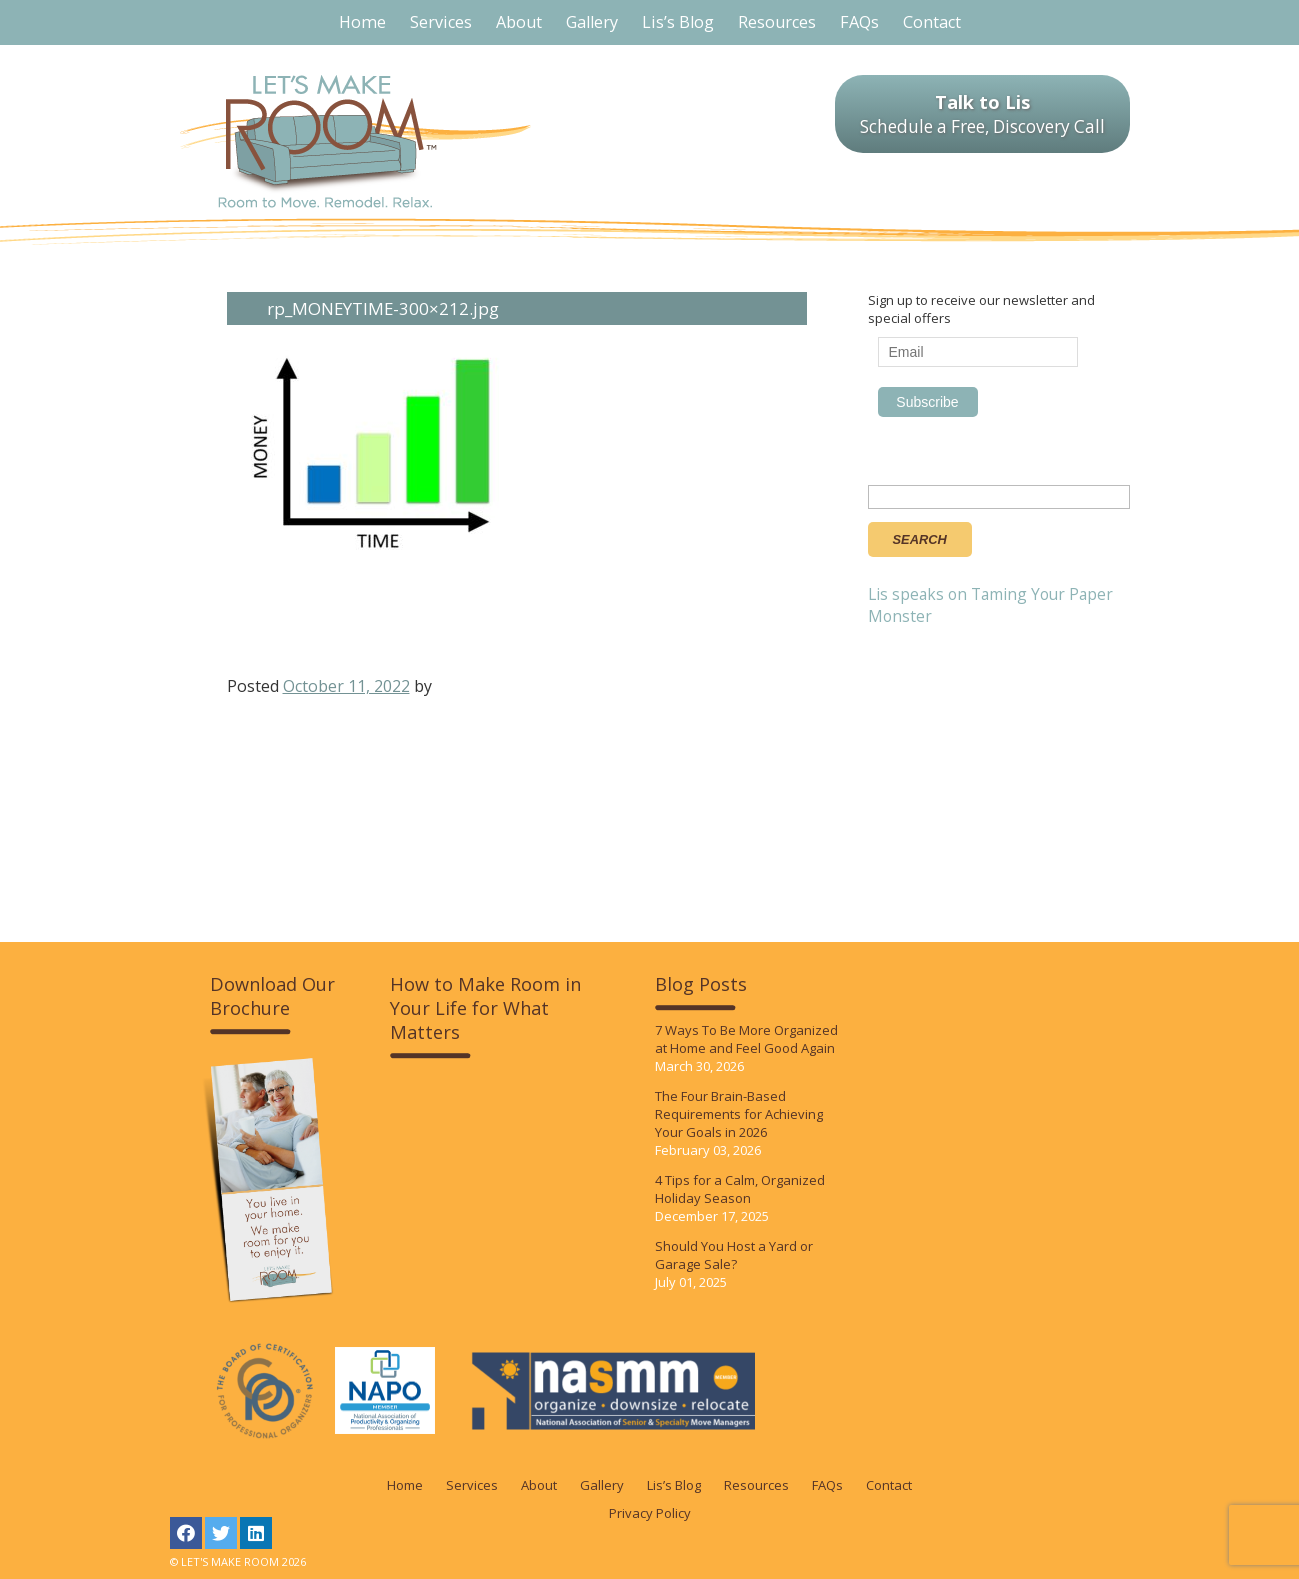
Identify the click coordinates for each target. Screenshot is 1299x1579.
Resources (756, 1485)
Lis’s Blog (674, 1485)
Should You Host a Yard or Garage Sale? (734, 1255)
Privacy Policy (650, 1513)
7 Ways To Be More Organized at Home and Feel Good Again (746, 1039)
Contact (889, 1485)
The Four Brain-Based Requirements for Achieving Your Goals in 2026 (739, 1114)
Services (472, 1485)
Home (405, 1485)
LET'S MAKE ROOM (355, 141)
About (539, 1485)
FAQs (827, 1485)
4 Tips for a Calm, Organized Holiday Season (740, 1189)
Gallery (602, 1485)
